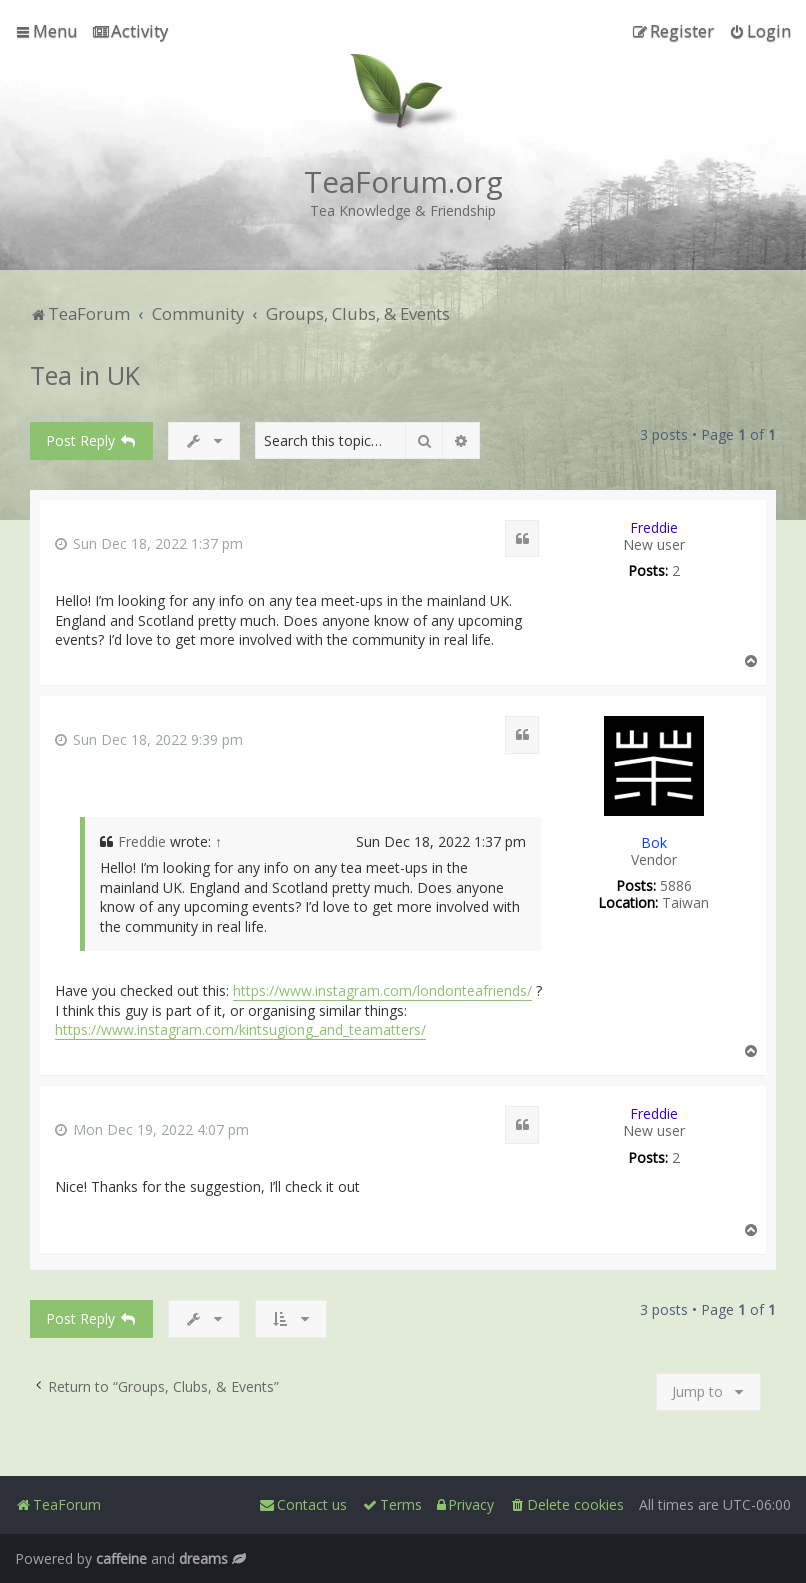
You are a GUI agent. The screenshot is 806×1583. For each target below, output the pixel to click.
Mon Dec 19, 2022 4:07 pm (152, 1130)
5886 (676, 886)
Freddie (654, 527)
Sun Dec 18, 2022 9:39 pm (149, 740)
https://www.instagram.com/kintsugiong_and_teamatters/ (240, 1029)
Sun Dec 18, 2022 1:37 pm (149, 544)
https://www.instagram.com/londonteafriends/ (382, 990)
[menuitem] (130, 31)
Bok (654, 842)
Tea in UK (85, 375)
